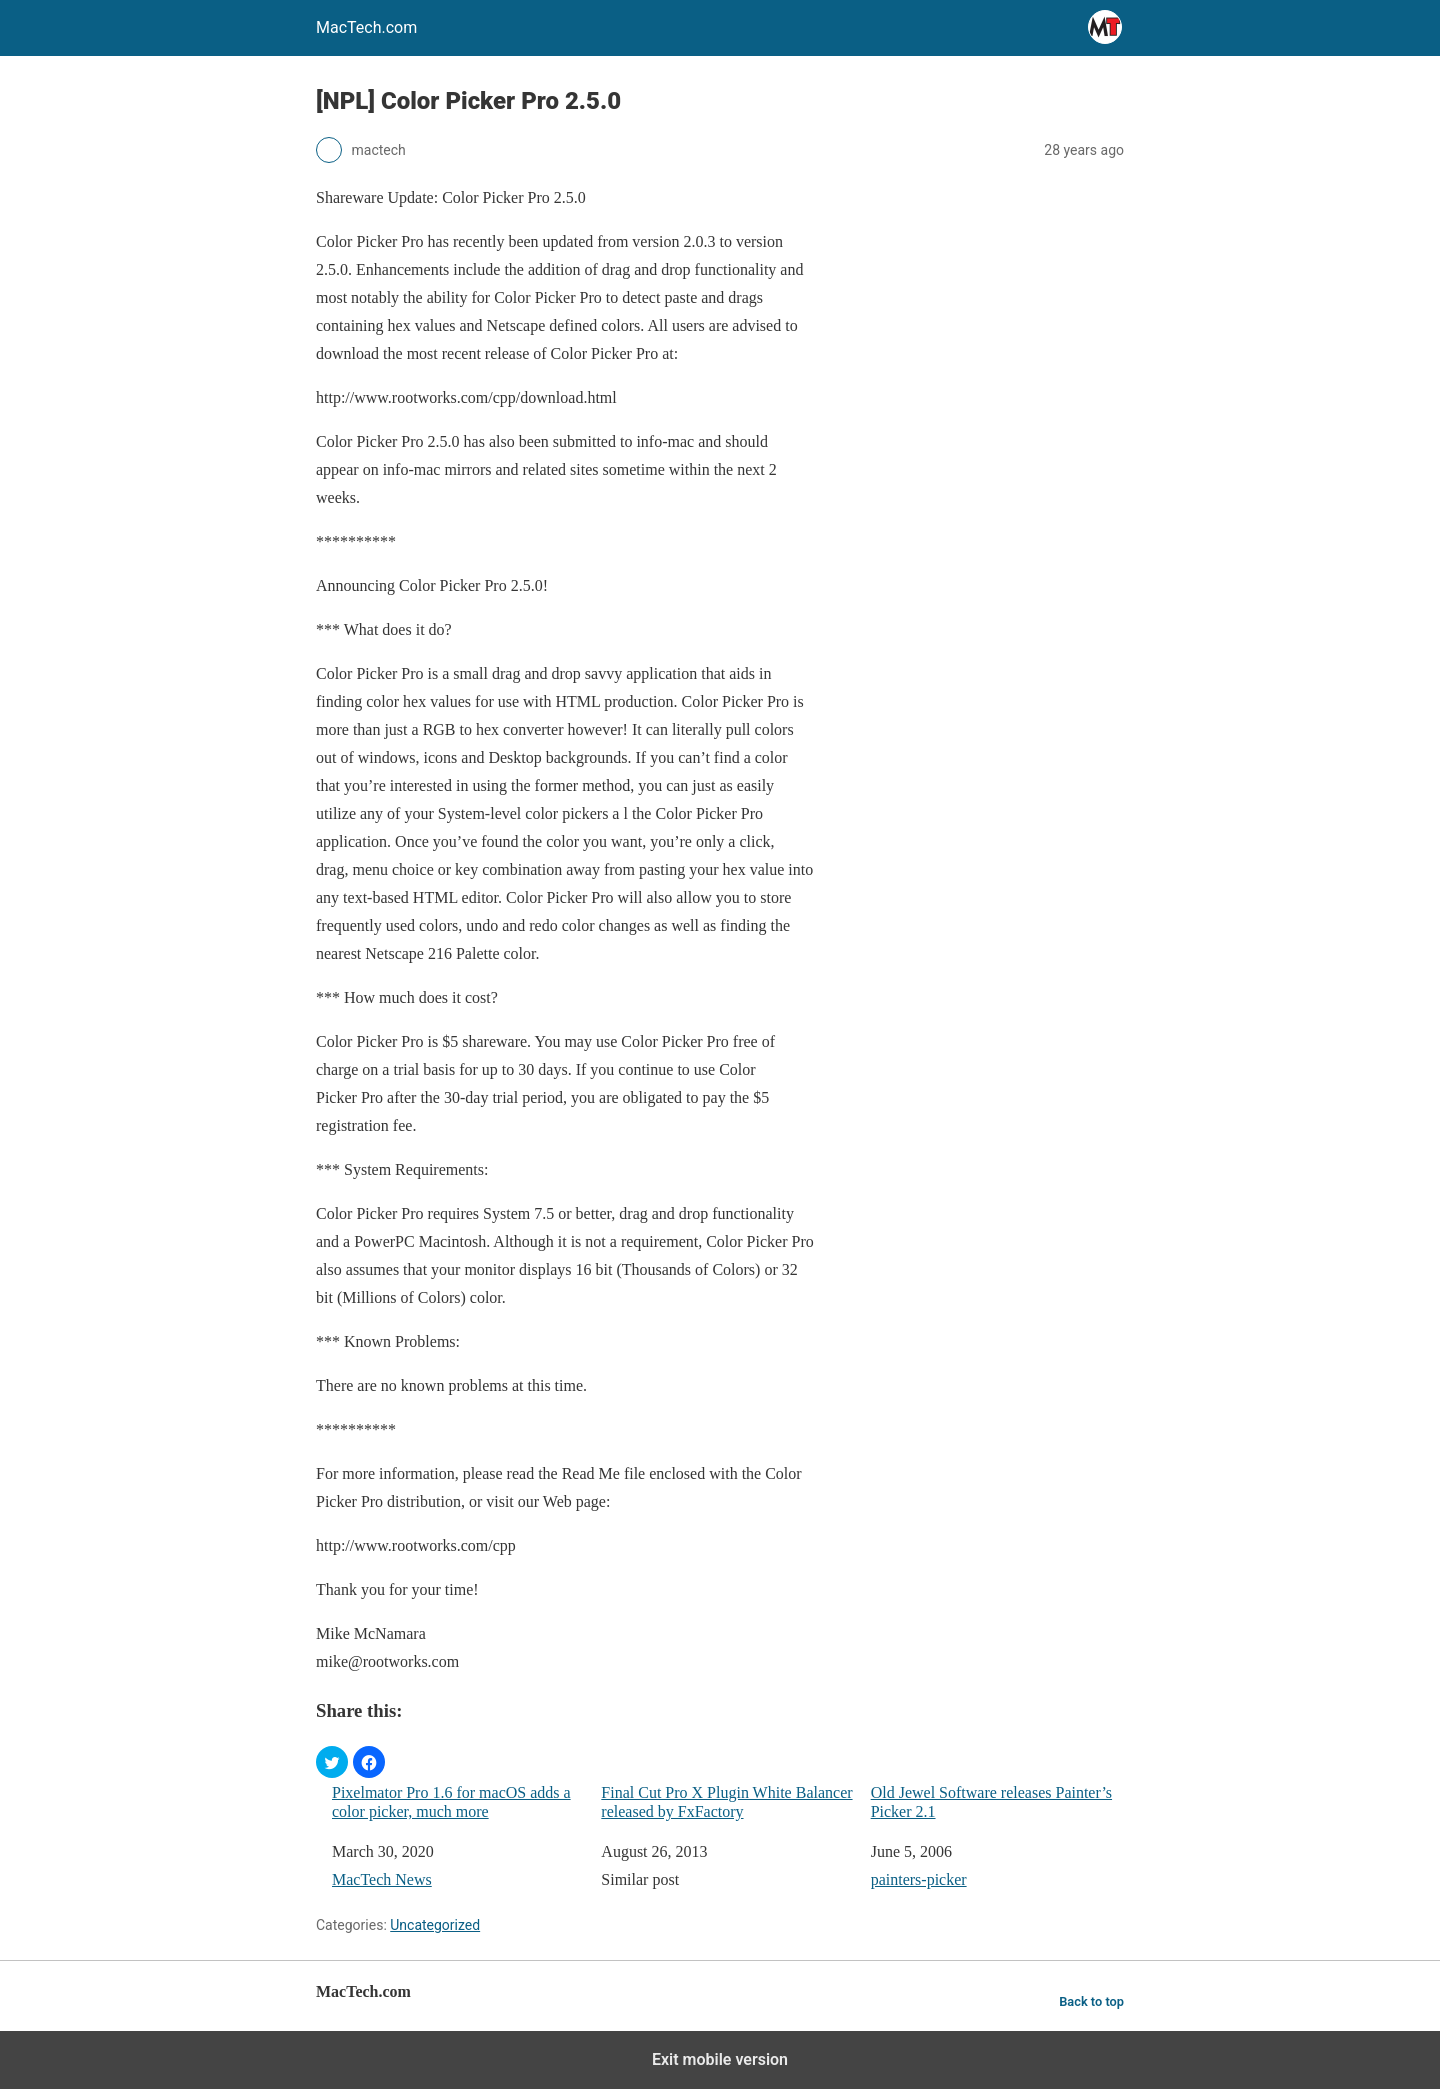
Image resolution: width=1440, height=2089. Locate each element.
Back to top (1091, 2001)
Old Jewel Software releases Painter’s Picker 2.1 (991, 1802)
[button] (332, 1762)
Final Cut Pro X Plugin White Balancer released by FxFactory (726, 1802)
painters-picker (919, 1879)
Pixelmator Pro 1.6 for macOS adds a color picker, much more (451, 1802)
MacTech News (382, 1879)
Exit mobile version (720, 2059)
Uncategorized (435, 1925)
